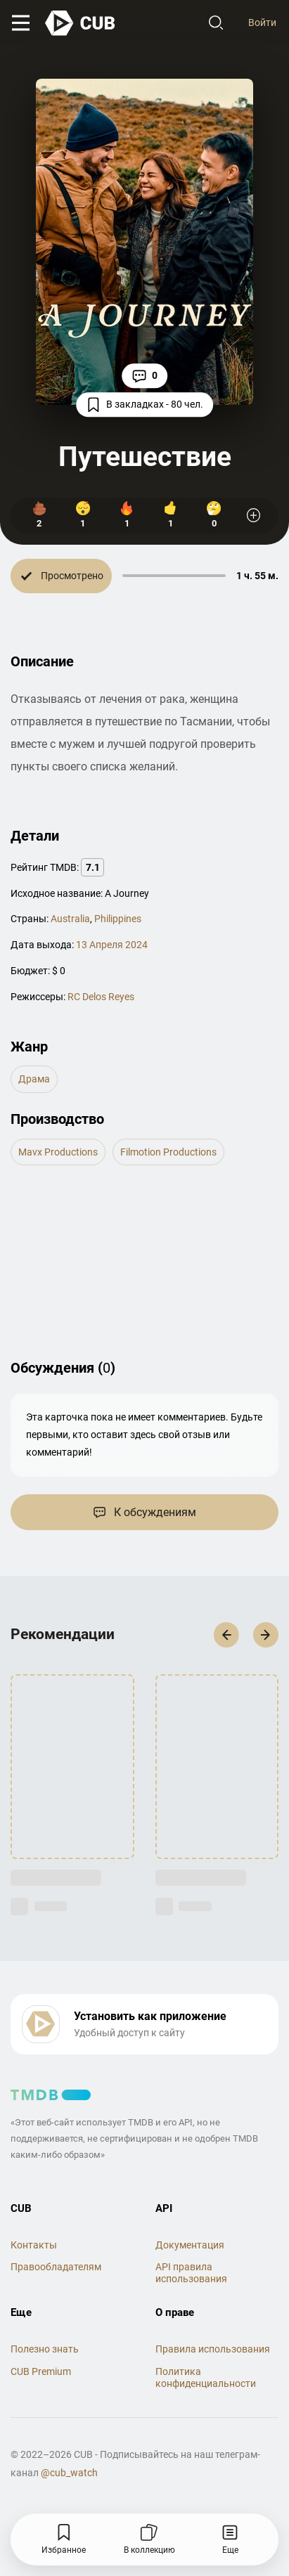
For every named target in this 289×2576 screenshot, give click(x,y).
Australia (70, 918)
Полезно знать (45, 2349)
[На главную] (81, 23)
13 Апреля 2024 (112, 944)
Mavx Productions (58, 1152)
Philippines (117, 918)
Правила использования (212, 2349)
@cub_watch (69, 2472)
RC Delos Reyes (101, 996)
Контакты (34, 2245)
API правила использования (191, 2272)
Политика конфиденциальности (205, 2377)
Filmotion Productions (168, 1152)
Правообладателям (56, 2266)
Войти (262, 22)
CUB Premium (41, 2371)
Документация (189, 2245)
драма (34, 1079)
